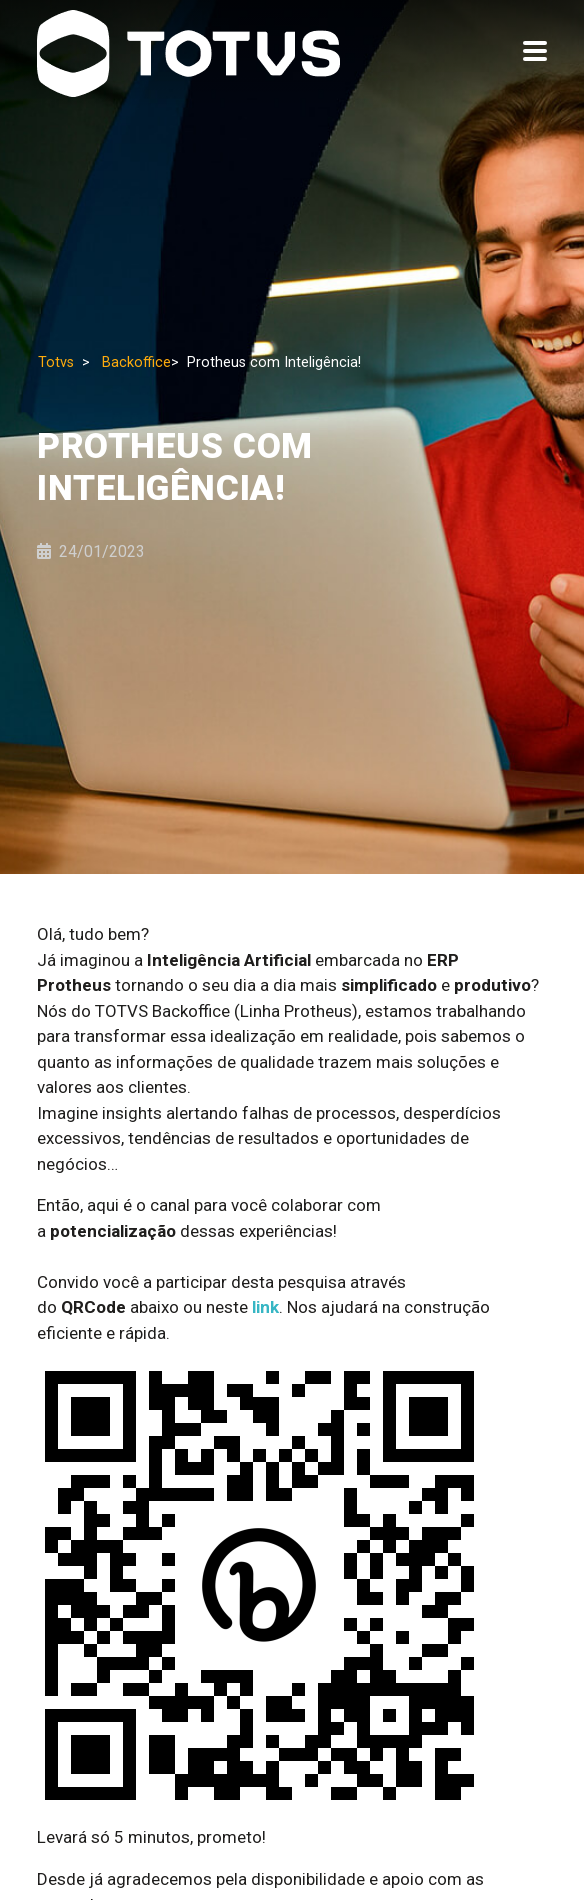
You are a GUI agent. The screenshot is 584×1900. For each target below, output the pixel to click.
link (265, 1307)
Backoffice (136, 362)
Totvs (56, 362)
